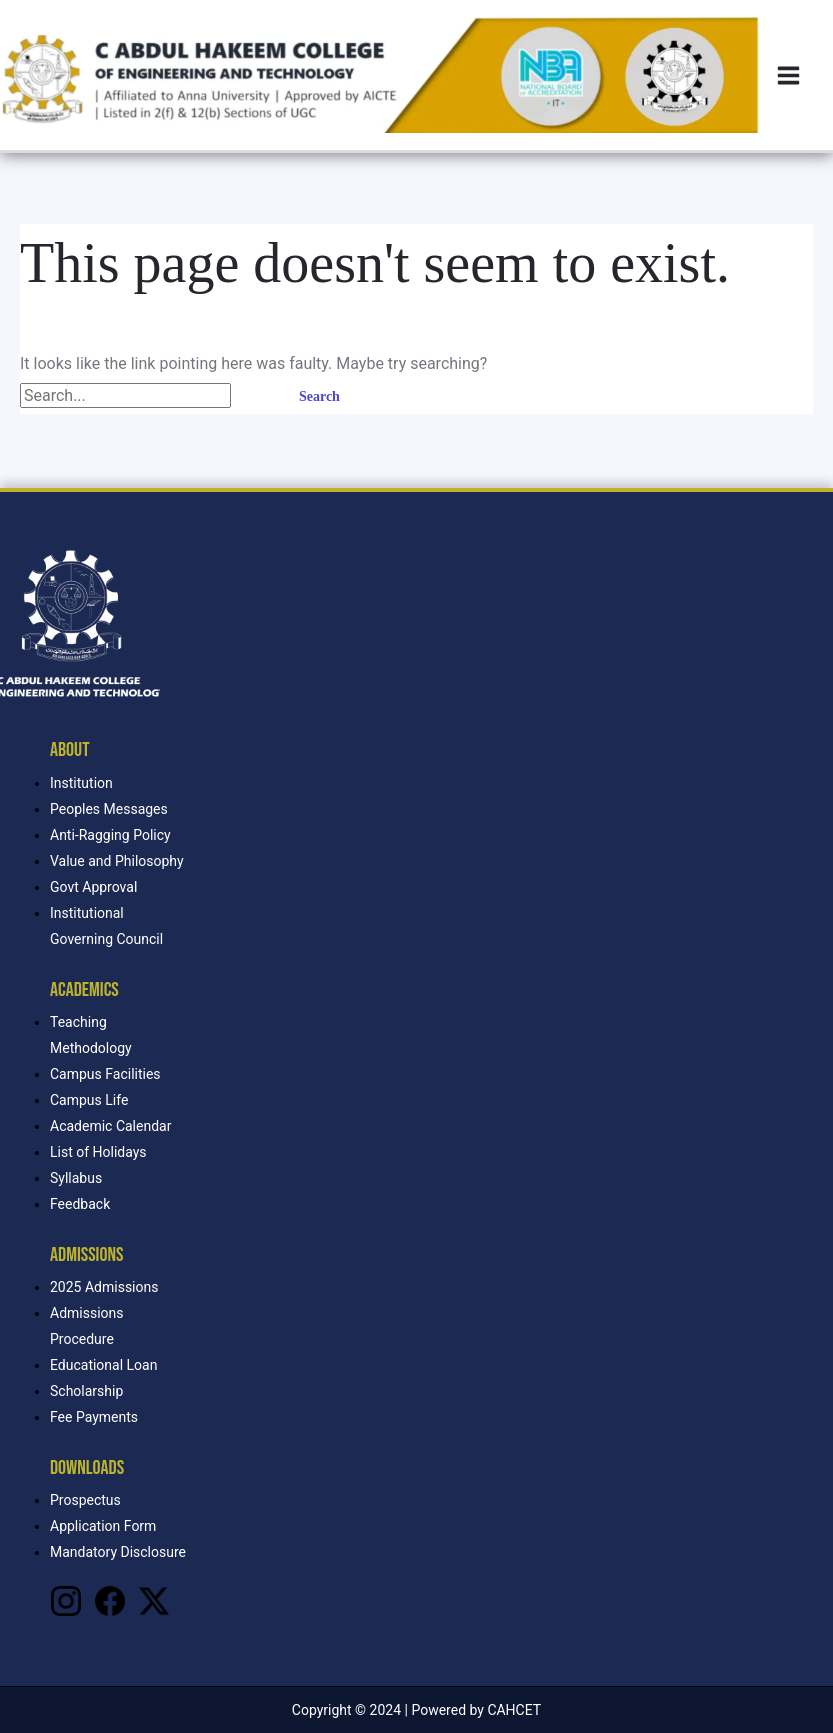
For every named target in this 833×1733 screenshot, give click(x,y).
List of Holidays (98, 1152)
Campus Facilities (105, 1074)
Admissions (86, 1255)
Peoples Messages (109, 809)
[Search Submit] (255, 396)
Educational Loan (103, 1365)
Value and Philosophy (117, 861)
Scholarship (86, 1391)
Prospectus (85, 1500)
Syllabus (76, 1178)
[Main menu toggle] (788, 75)
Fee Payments (94, 1417)
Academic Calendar (110, 1126)
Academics (84, 990)
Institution (81, 783)
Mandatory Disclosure (118, 1552)
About (69, 750)
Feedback (80, 1204)
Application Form (103, 1526)
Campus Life (89, 1100)
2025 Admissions (104, 1287)
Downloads (87, 1468)
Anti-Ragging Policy (110, 835)
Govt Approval (93, 887)
